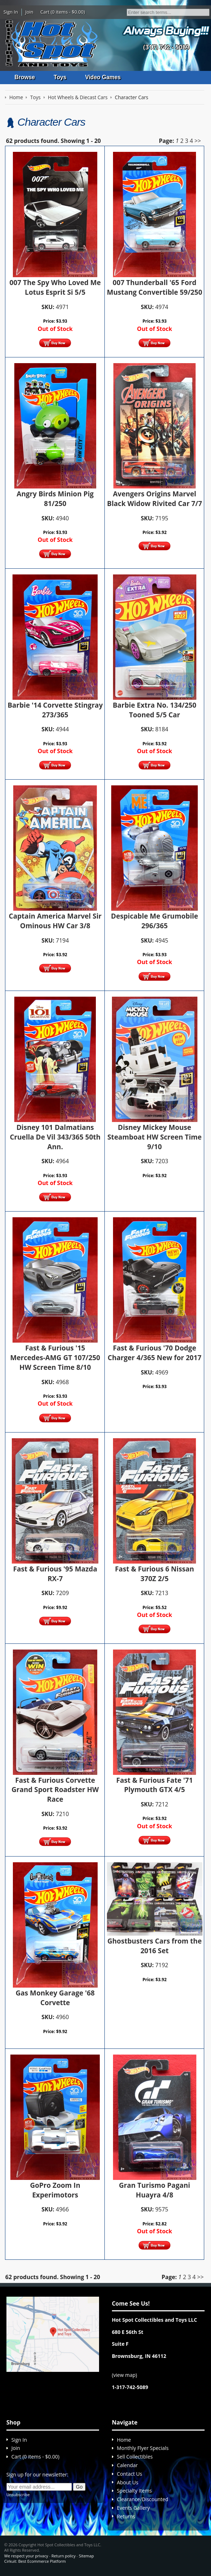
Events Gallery (133, 2507)
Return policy (63, 2555)
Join (29, 12)
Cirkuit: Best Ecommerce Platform (35, 2561)
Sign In (11, 12)
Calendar (127, 2465)
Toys (60, 77)
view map (124, 2375)
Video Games (104, 77)
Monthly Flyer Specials (143, 2448)
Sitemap (86, 2555)
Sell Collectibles (135, 2457)
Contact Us (129, 2473)
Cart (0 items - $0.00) (62, 12)
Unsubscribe (18, 2495)
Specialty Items (134, 2491)
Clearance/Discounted (142, 2499)
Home (124, 2439)
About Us (127, 2482)
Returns (126, 2516)
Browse (25, 77)
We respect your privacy (26, 2555)
